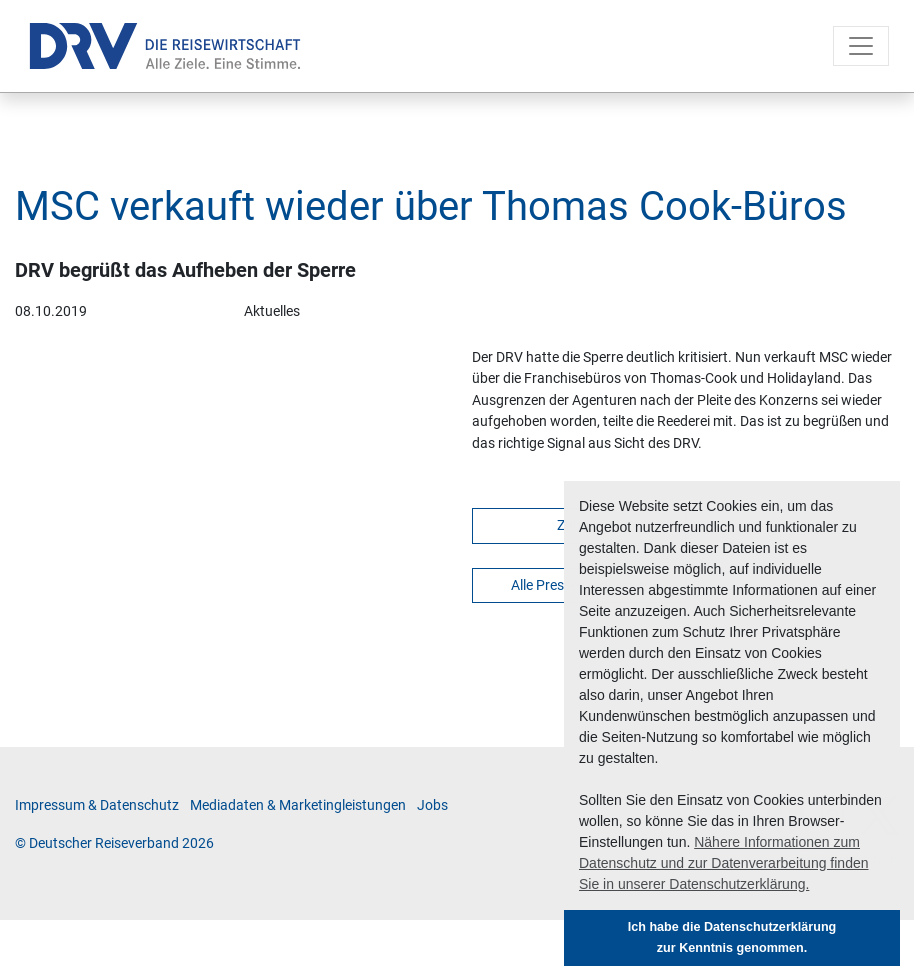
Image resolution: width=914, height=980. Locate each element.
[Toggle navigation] (861, 46)
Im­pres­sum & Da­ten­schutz (97, 805)
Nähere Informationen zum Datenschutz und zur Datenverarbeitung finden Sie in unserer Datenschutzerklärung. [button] (724, 863)
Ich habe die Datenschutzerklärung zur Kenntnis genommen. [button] (732, 937)
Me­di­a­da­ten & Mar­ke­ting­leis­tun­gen (298, 805)
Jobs (432, 805)
